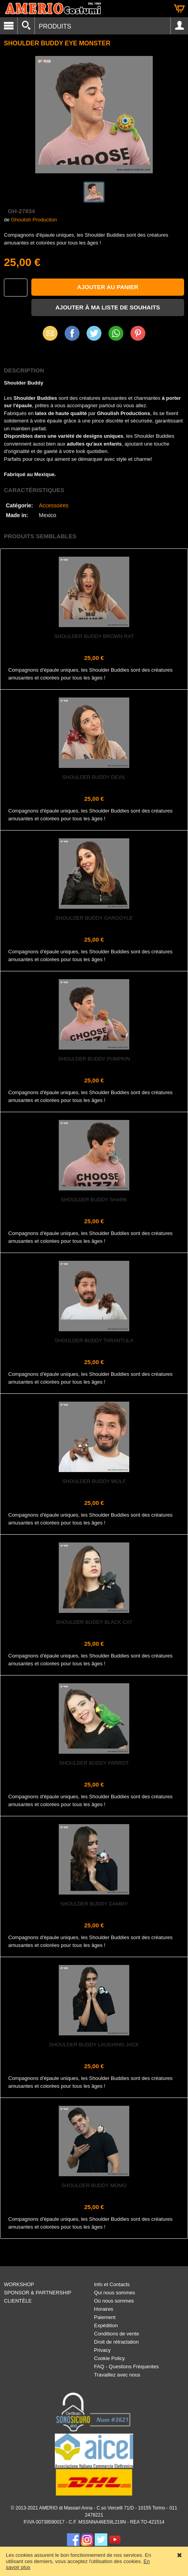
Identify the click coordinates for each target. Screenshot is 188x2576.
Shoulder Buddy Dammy (94, 1904)
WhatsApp (116, 333)
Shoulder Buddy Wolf (94, 1481)
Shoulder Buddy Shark (94, 1200)
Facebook (72, 333)
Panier (179, 8)
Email (50, 333)
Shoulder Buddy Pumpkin (94, 1059)
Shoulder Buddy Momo (94, 2185)
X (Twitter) (94, 336)
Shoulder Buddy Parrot (94, 1763)
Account (179, 25)
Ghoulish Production (34, 220)
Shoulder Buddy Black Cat (94, 1622)
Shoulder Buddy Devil (94, 777)
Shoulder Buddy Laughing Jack (94, 2044)
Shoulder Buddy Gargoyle (94, 918)
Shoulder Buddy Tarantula (94, 1340)
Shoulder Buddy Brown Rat (94, 636)
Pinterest (137, 333)
